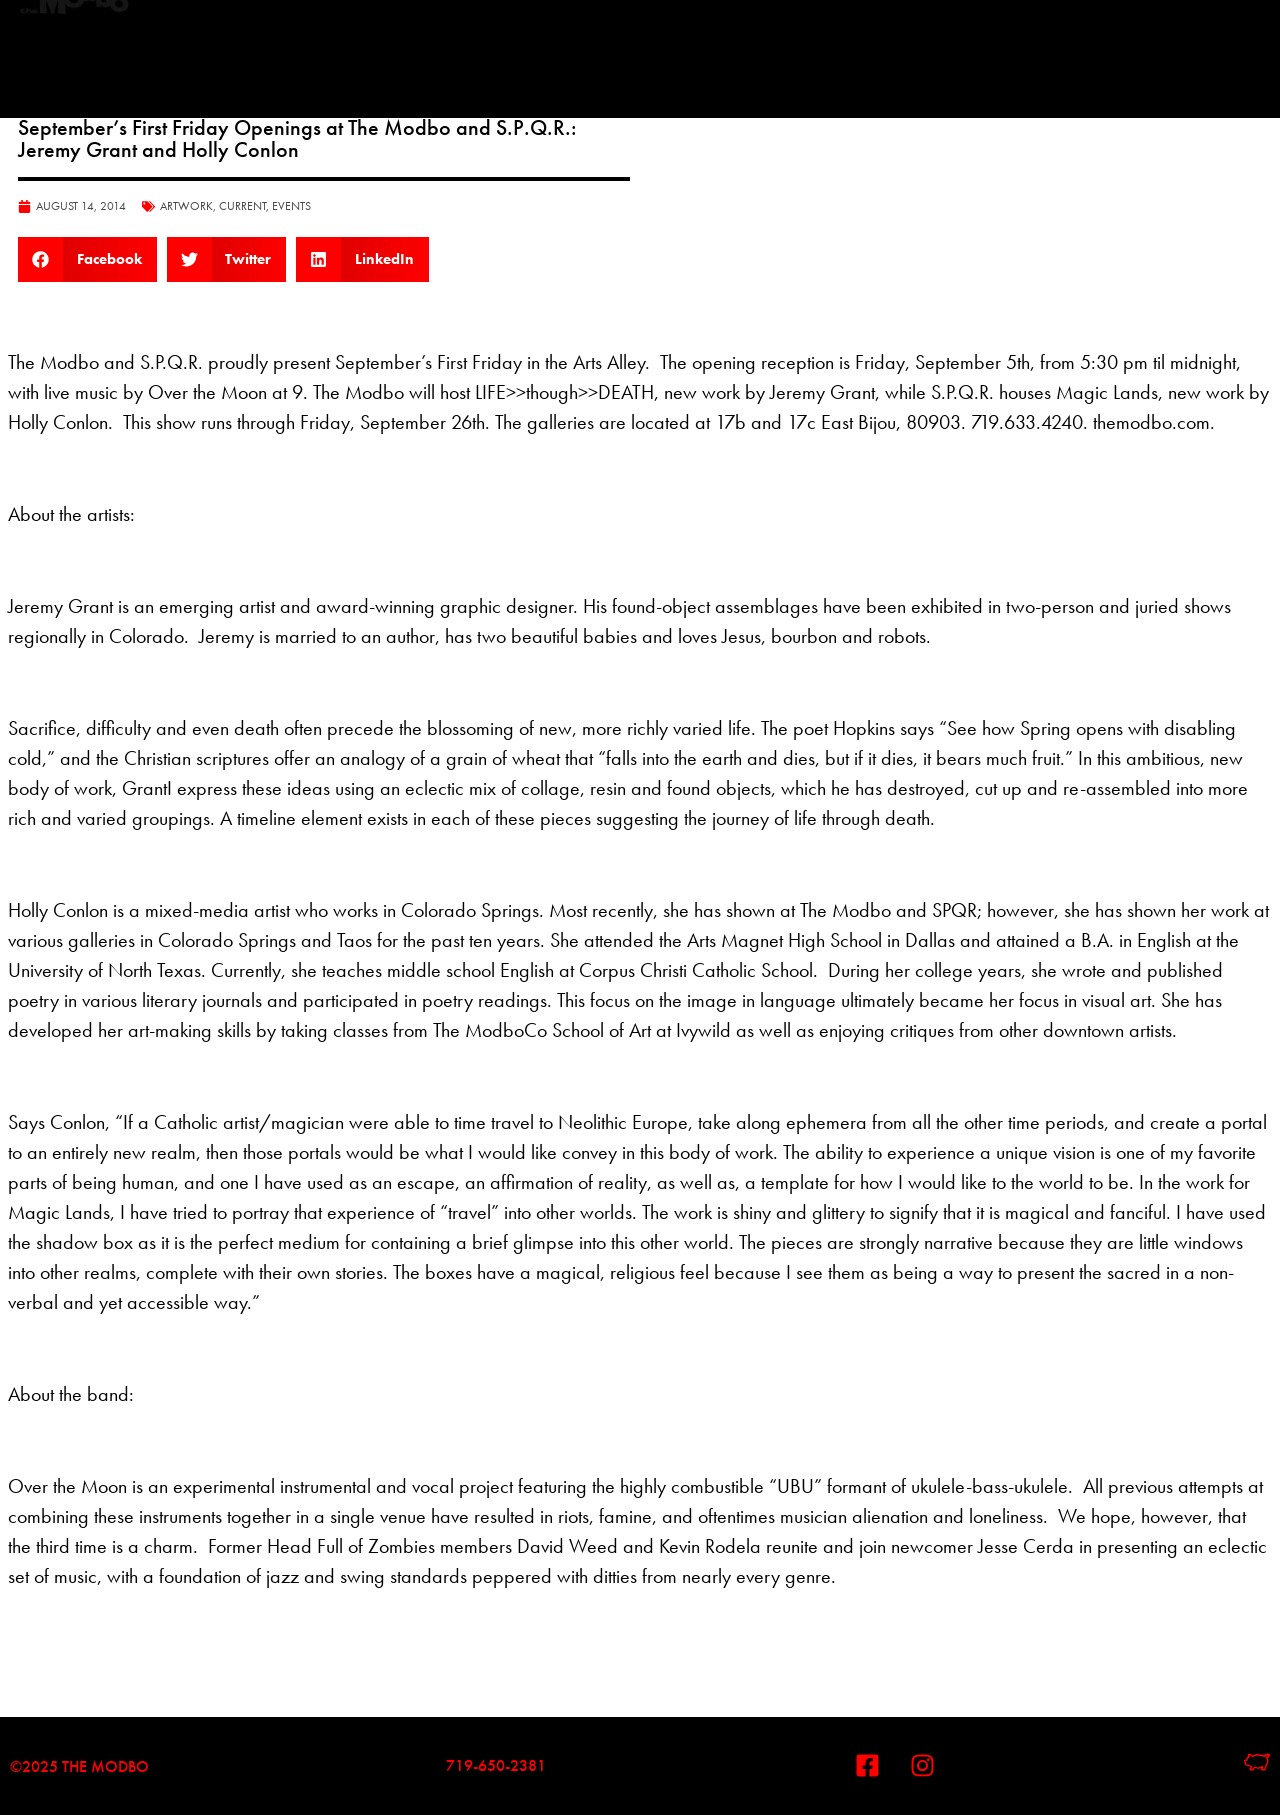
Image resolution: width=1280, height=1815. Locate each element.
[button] (87, 259)
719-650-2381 (496, 1765)
